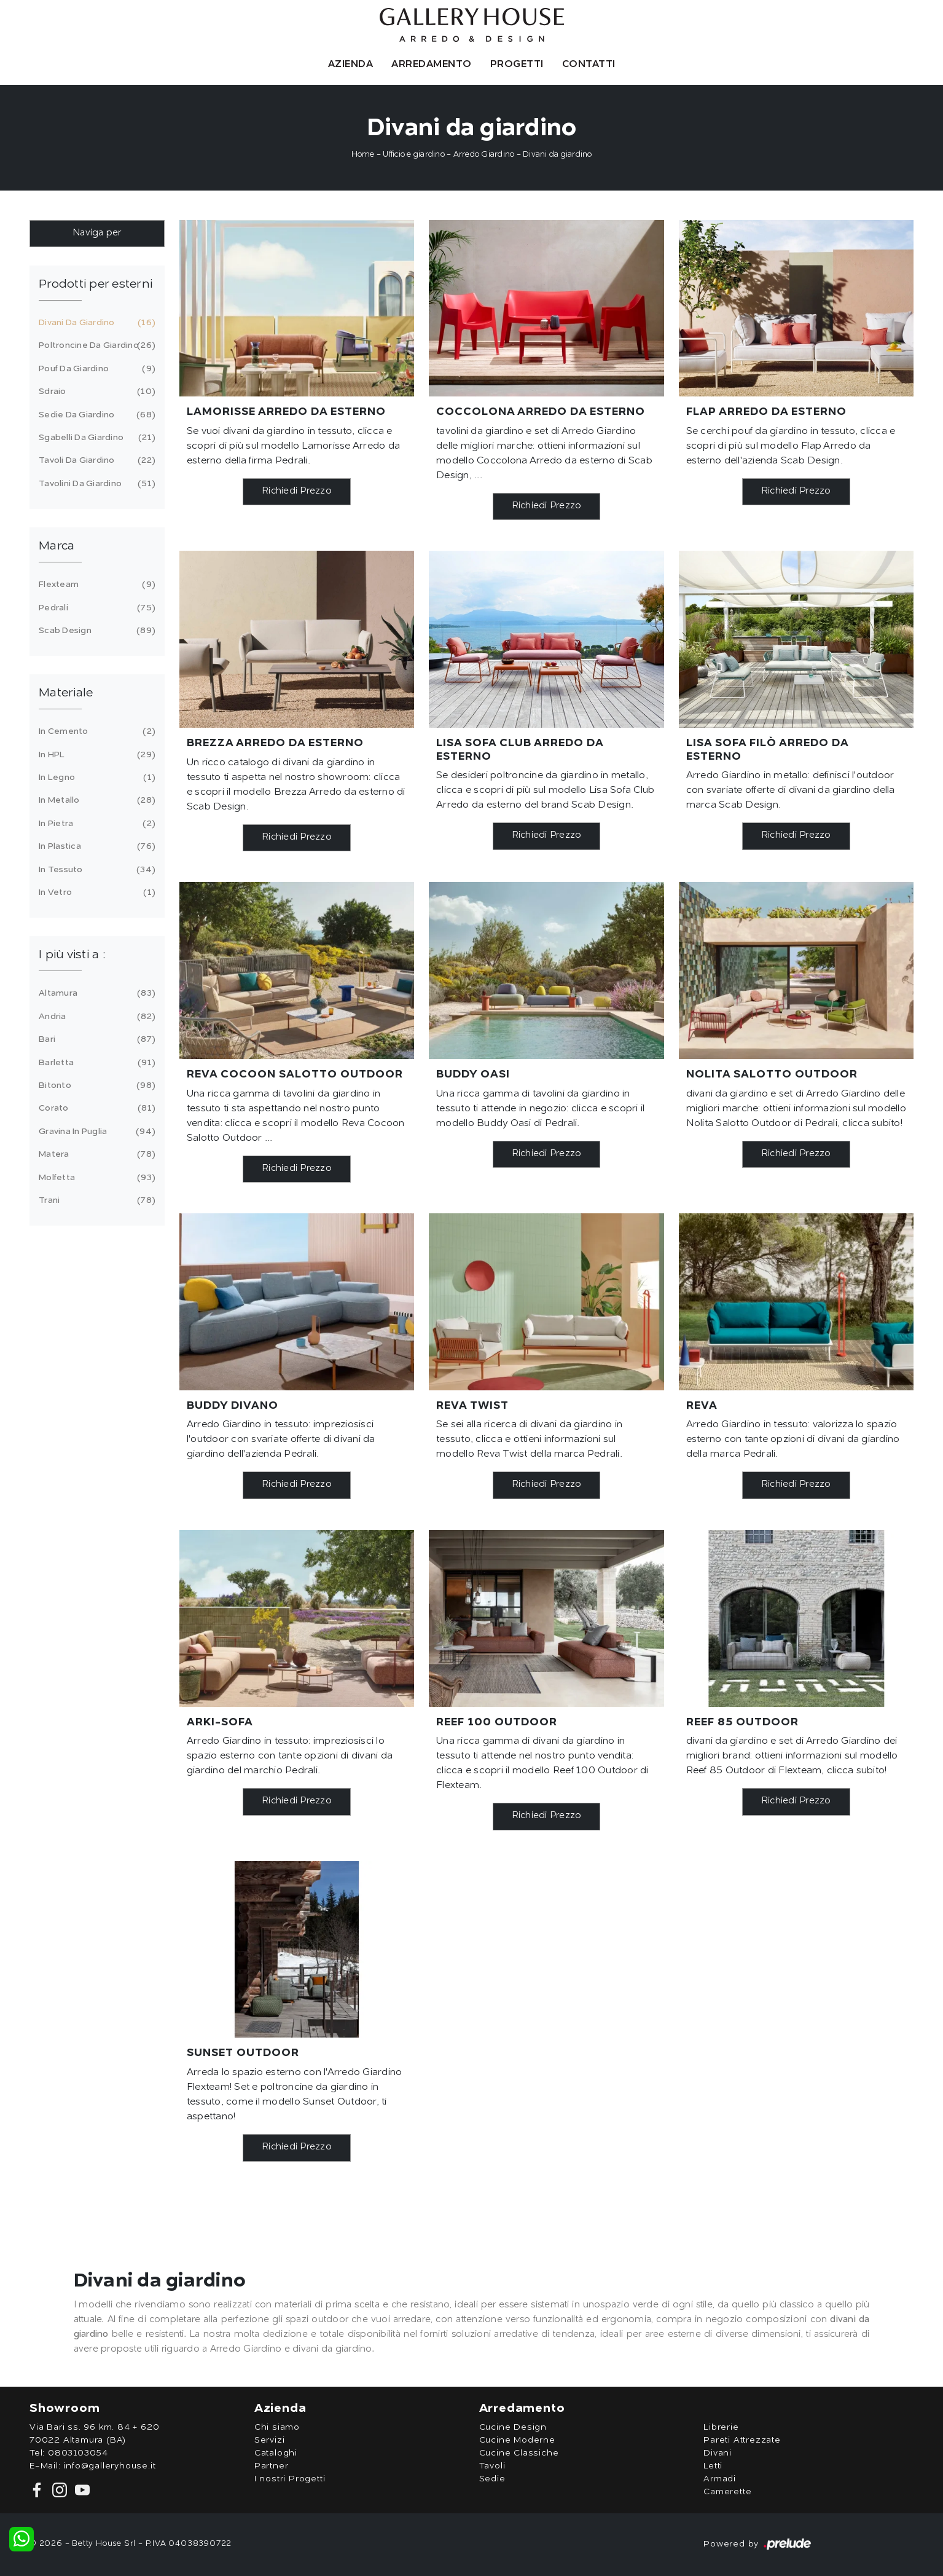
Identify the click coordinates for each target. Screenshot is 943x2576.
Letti (712, 2466)
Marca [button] (56, 546)
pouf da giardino (95, 369)
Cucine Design (513, 2427)
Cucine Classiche (519, 2453)
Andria (95, 1016)
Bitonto (95, 1085)
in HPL (95, 755)
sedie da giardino (95, 415)
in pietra (95, 823)
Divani (717, 2453)
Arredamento (431, 64)
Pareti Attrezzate (742, 2440)
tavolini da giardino (95, 483)
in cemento (95, 731)
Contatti (589, 64)
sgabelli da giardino (95, 437)
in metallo (95, 800)
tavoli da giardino (95, 460)
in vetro (95, 892)
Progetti (517, 64)
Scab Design (95, 630)
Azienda (351, 64)
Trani (95, 1200)
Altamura (95, 993)
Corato (95, 1108)
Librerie (720, 2427)
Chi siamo (277, 2427)
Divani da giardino (557, 155)
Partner (271, 2466)
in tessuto (95, 869)
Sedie (492, 2479)
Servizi (269, 2440)
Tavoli (492, 2466)
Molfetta (95, 1177)
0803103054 (78, 2453)
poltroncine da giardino (95, 345)
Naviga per (97, 233)
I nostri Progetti (290, 2479)
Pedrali (95, 608)
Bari (95, 1039)
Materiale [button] (66, 693)
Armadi (719, 2479)
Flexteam (95, 584)
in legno (95, 777)
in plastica (95, 846)
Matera (95, 1154)
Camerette (727, 2491)
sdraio (95, 391)
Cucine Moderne (517, 2440)
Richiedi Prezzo (297, 491)
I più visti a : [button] (72, 955)
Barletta (95, 1062)
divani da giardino (95, 322)
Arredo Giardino (484, 155)
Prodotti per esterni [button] (95, 284)
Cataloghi (275, 2453)
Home (363, 155)
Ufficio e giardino (414, 155)
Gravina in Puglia (95, 1131)
